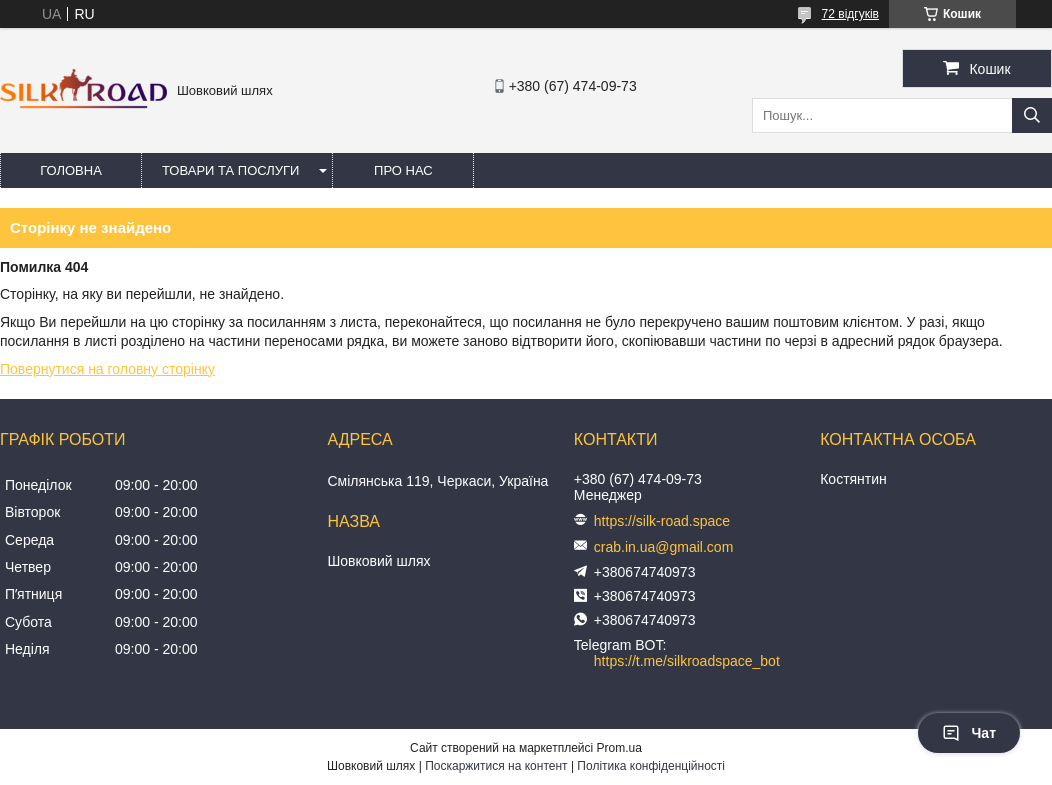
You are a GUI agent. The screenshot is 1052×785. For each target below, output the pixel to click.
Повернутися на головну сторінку (107, 369)
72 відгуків (850, 14)
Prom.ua (619, 748)
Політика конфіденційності (651, 766)
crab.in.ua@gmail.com (664, 547)
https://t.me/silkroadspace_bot (687, 661)
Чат (969, 733)
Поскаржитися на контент (496, 766)
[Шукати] (1032, 115)
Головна (71, 170)
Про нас (403, 170)
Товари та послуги (230, 170)
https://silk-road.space (662, 521)
